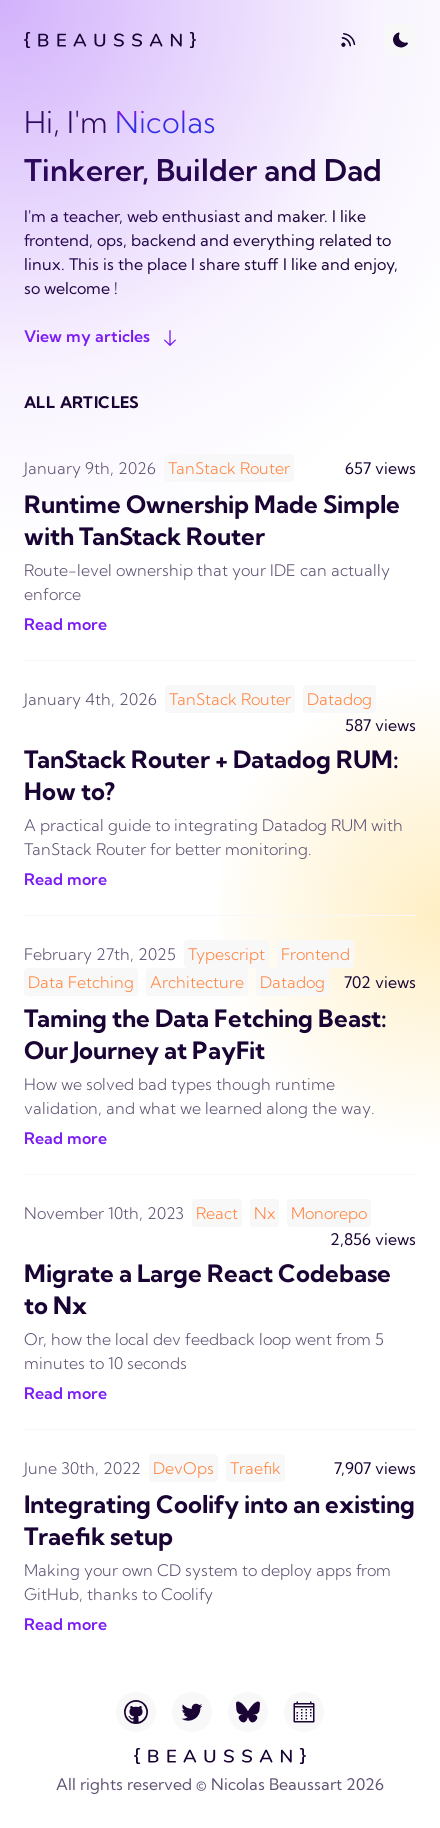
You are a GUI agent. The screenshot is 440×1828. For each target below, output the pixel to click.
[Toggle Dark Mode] (400, 40)
